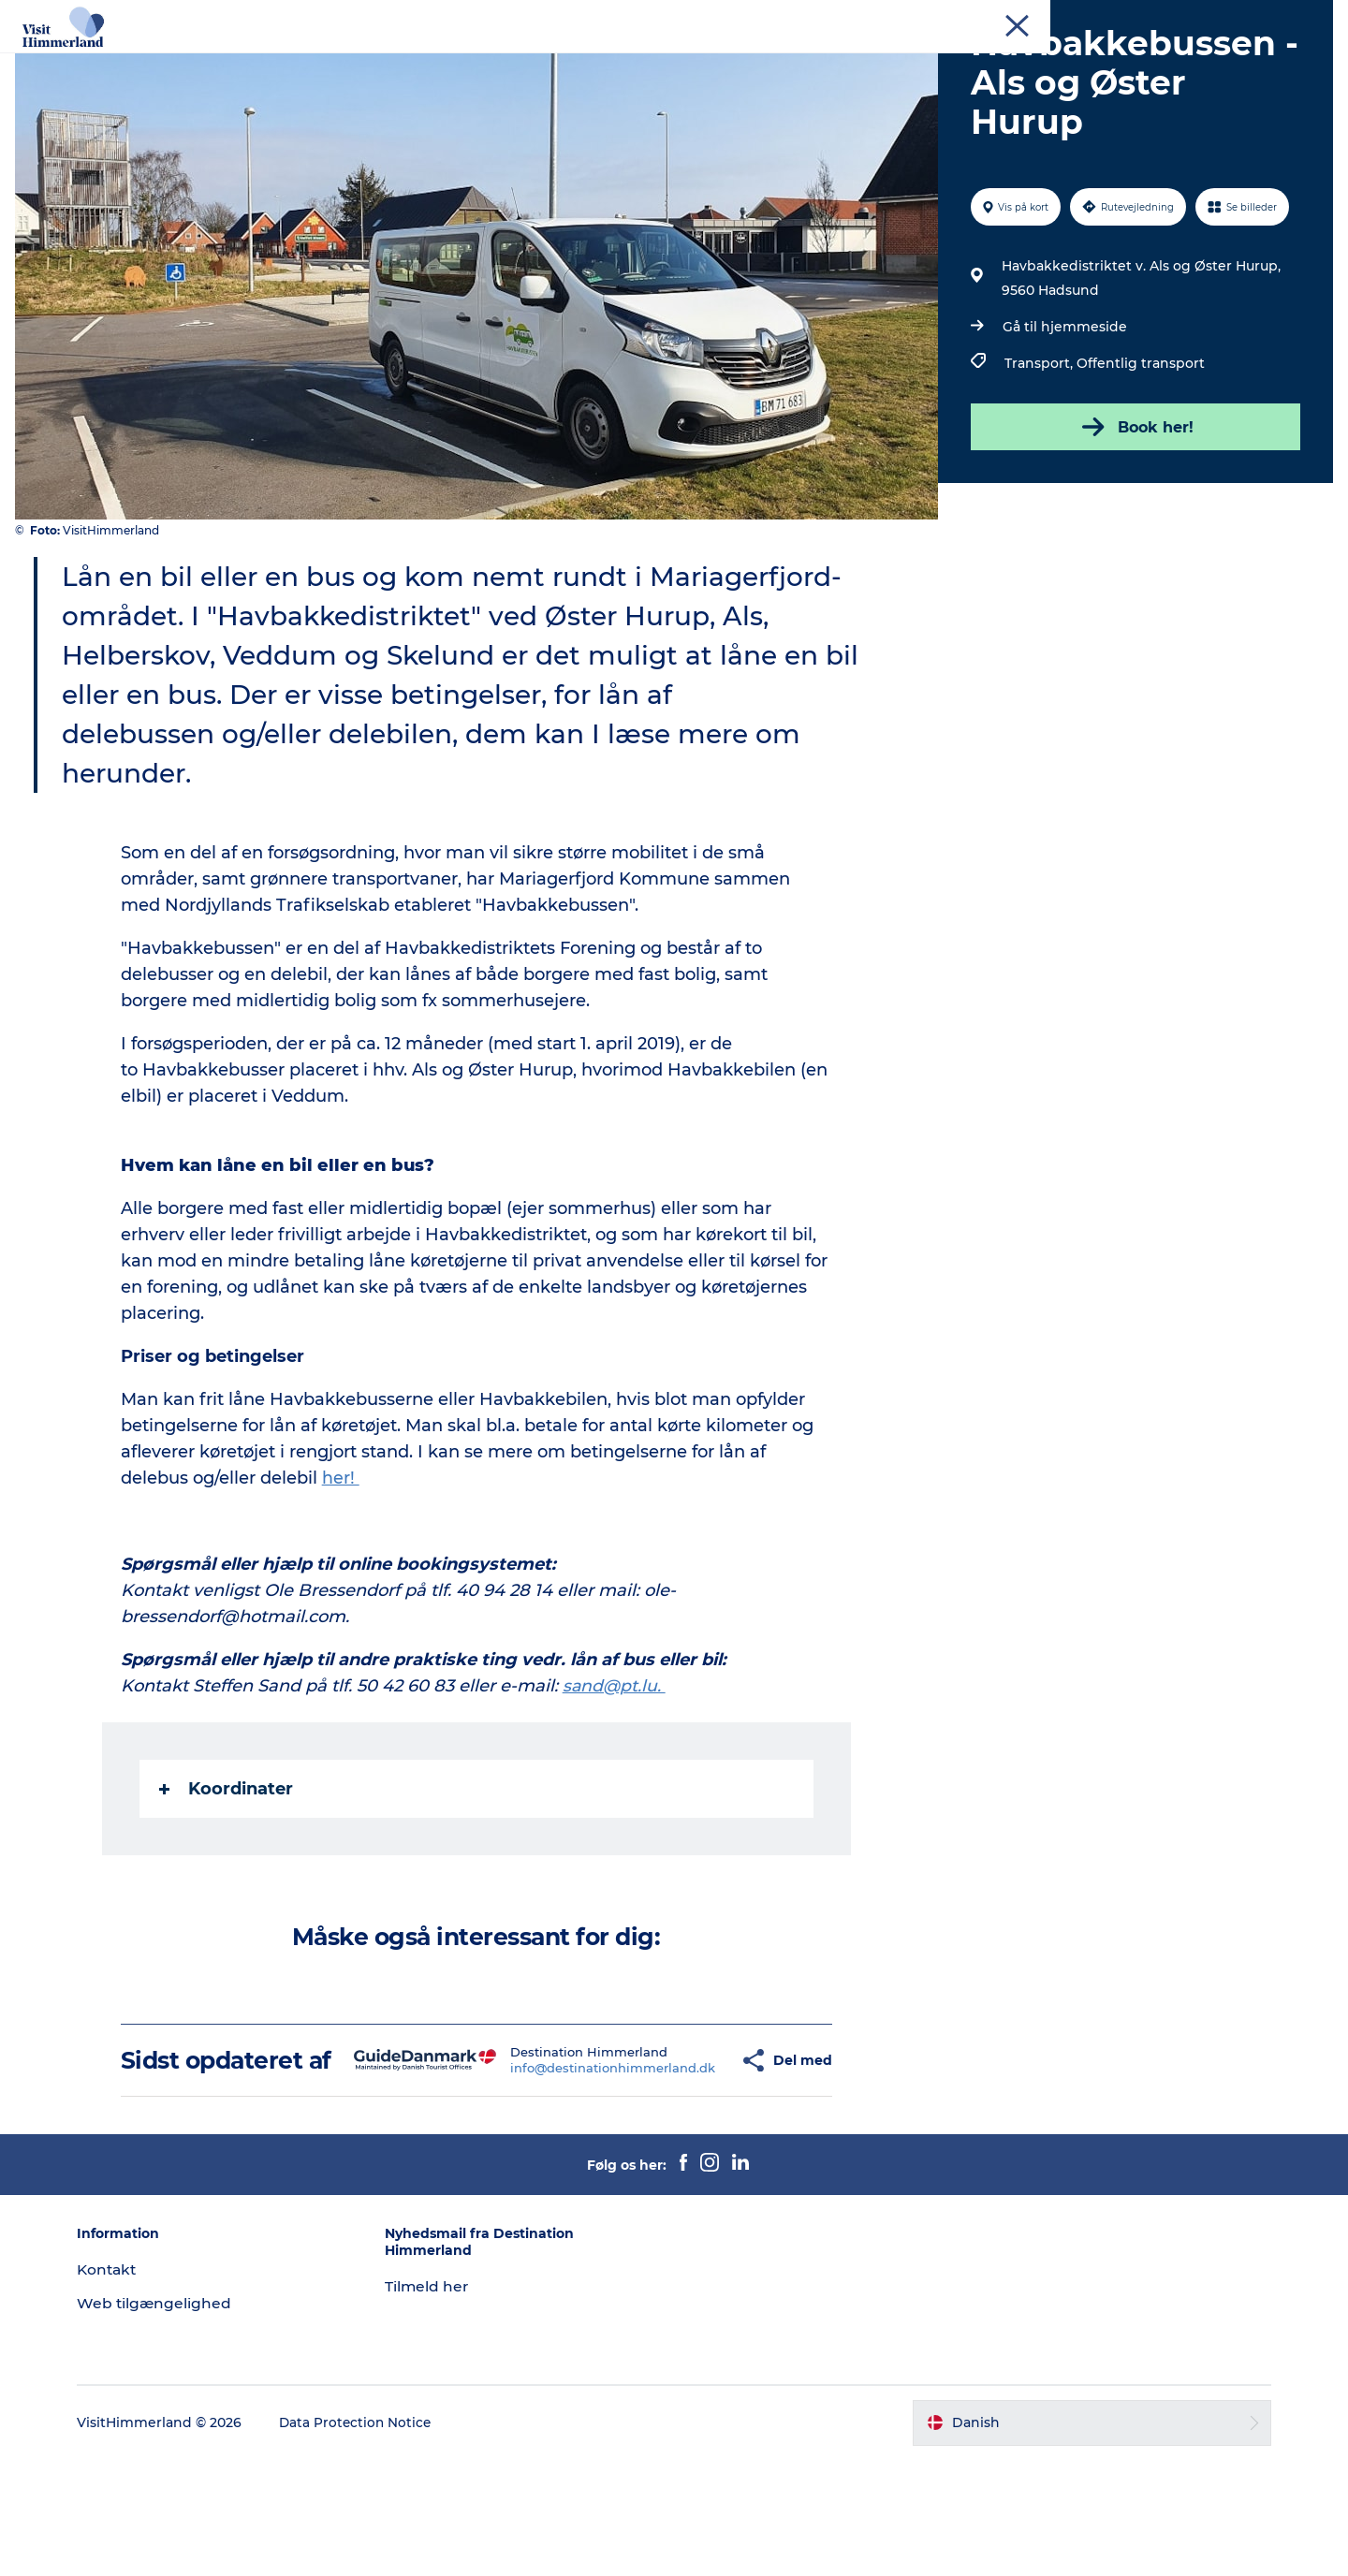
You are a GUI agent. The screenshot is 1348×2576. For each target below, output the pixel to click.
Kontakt (1307, 17)
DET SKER (701, 60)
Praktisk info (1101, 60)
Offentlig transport (1139, 452)
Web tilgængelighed (172, 2419)
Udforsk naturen (423, 60)
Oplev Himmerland (269, 60)
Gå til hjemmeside (1063, 415)
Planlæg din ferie (825, 60)
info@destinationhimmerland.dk (568, 2170)
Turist (1068, 17)
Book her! (1133, 515)
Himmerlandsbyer (573, 60)
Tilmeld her (435, 2402)
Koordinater (227, 1877)
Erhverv (1124, 17)
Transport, (1039, 452)
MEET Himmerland (1216, 17)
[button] (694, 2163)
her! (341, 1567)
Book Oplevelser (971, 60)
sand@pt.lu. (616, 1774)
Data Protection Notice (373, 2538)
